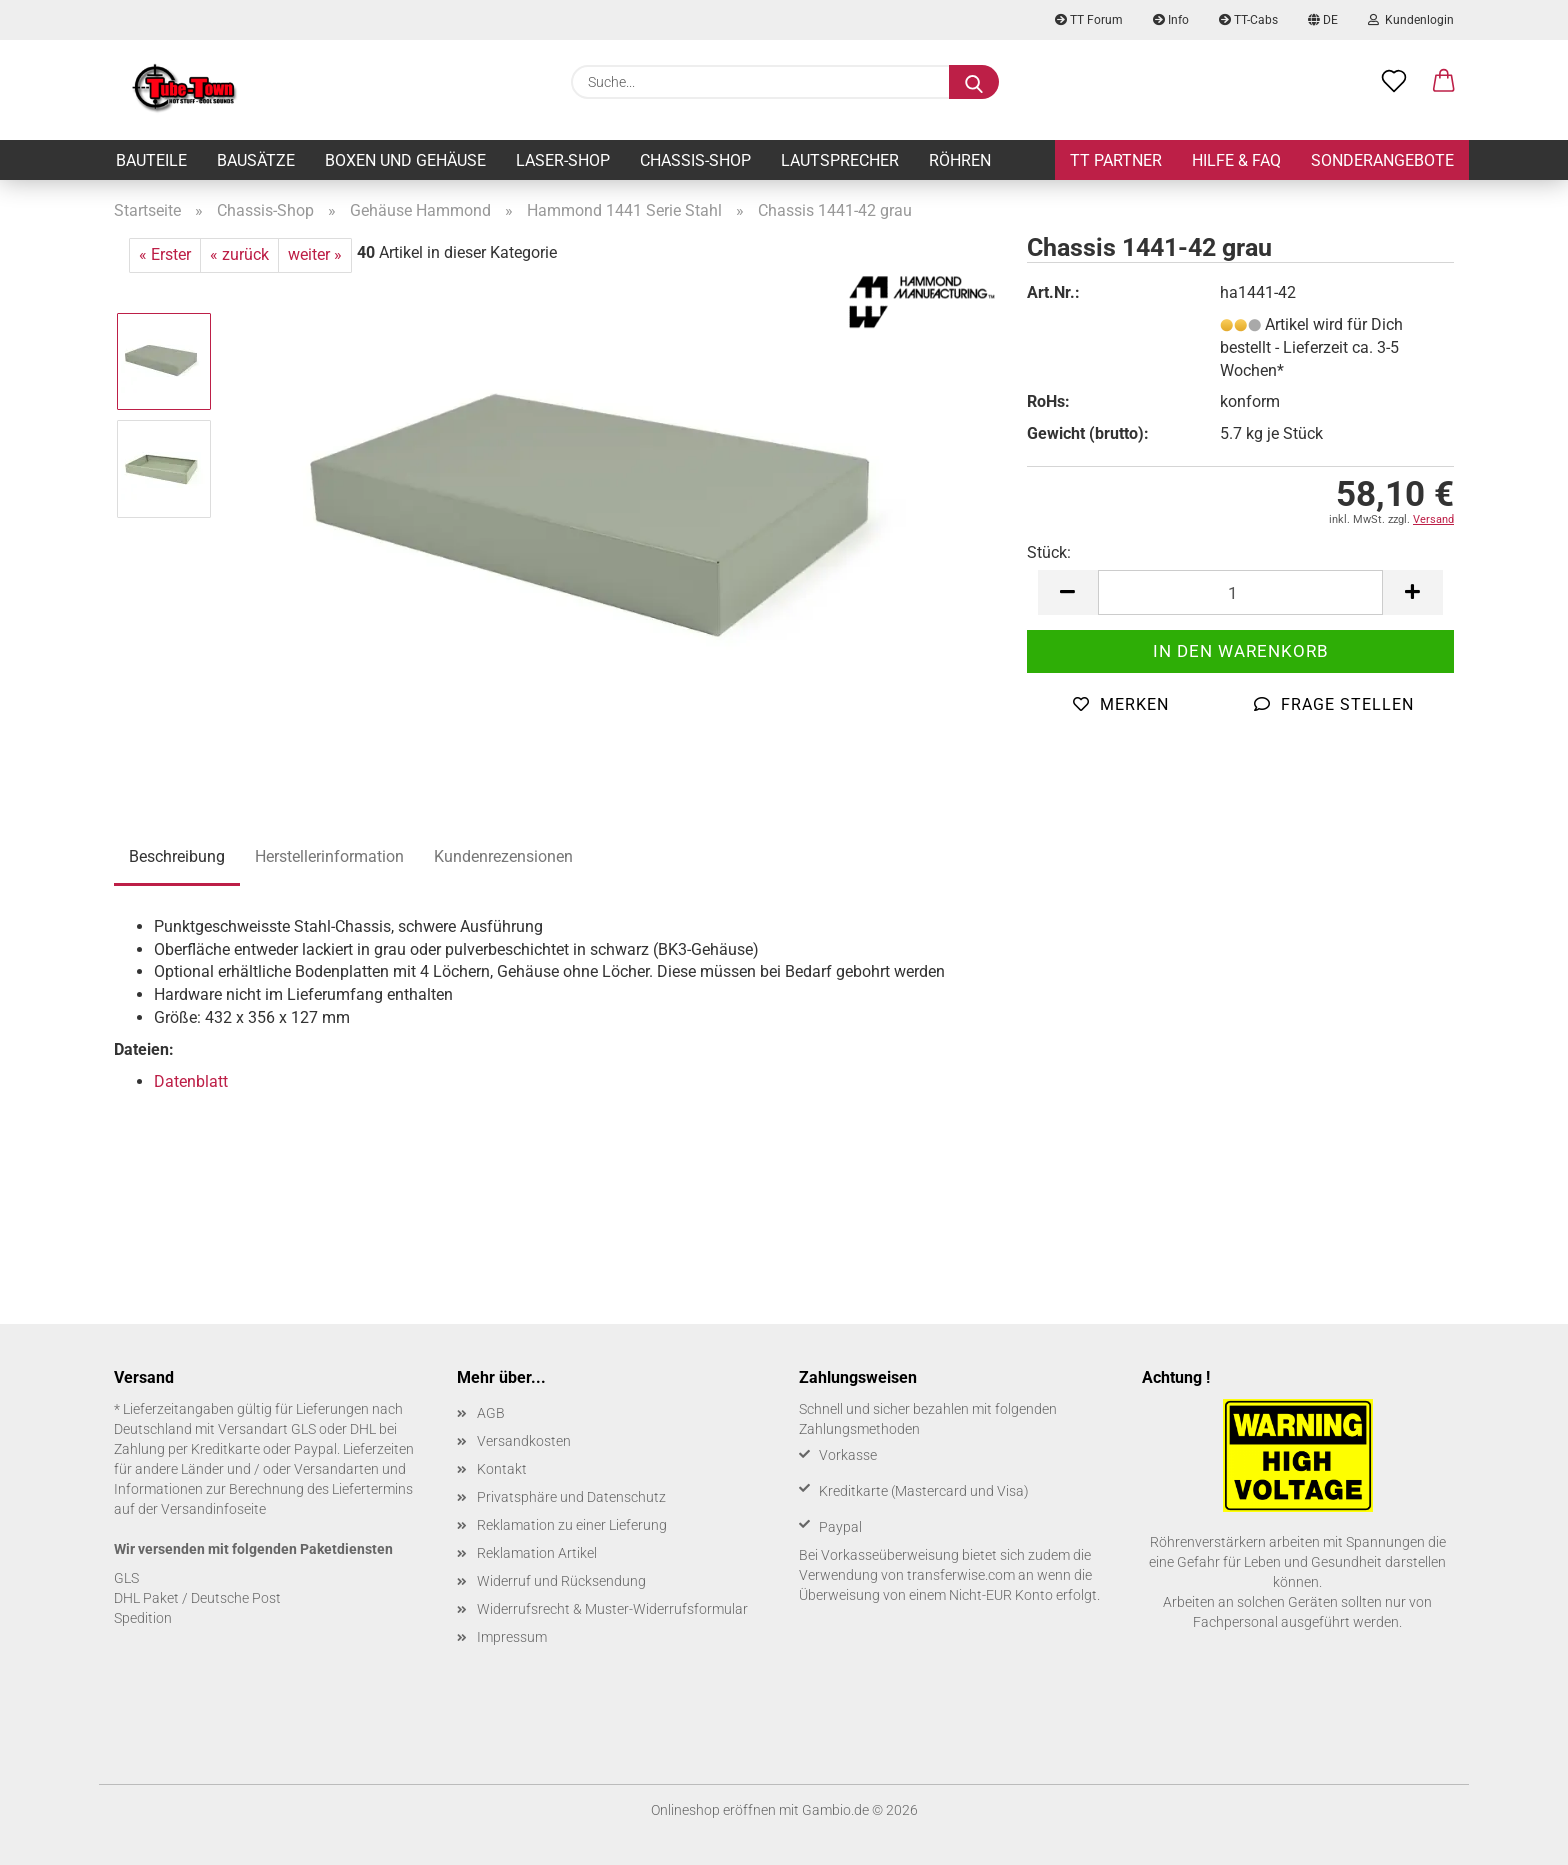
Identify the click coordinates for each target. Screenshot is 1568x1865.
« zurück (239, 254)
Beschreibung (177, 856)
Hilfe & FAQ (1236, 160)
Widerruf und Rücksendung (561, 1581)
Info (1171, 20)
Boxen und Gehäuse (405, 160)
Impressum (512, 1637)
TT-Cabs (1248, 20)
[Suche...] (974, 82)
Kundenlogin (1411, 20)
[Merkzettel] (1394, 82)
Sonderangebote (1382, 160)
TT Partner (1116, 160)
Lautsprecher (840, 160)
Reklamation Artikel (537, 1553)
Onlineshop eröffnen (713, 1810)
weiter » (315, 254)
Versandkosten (524, 1441)
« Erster (165, 254)
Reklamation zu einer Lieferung (572, 1525)
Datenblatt (191, 1081)
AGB (491, 1413)
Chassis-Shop (695, 160)
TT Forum (1089, 20)
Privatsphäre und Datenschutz (571, 1497)
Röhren (960, 160)
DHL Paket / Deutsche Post (197, 1598)
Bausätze (256, 160)
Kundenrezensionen (503, 856)
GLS (126, 1578)
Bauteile (151, 160)
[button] (1444, 82)
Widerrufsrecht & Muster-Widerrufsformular (612, 1609)
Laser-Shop (563, 160)
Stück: (1049, 552)
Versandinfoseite (213, 1509)
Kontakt (502, 1469)
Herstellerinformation (329, 856)
